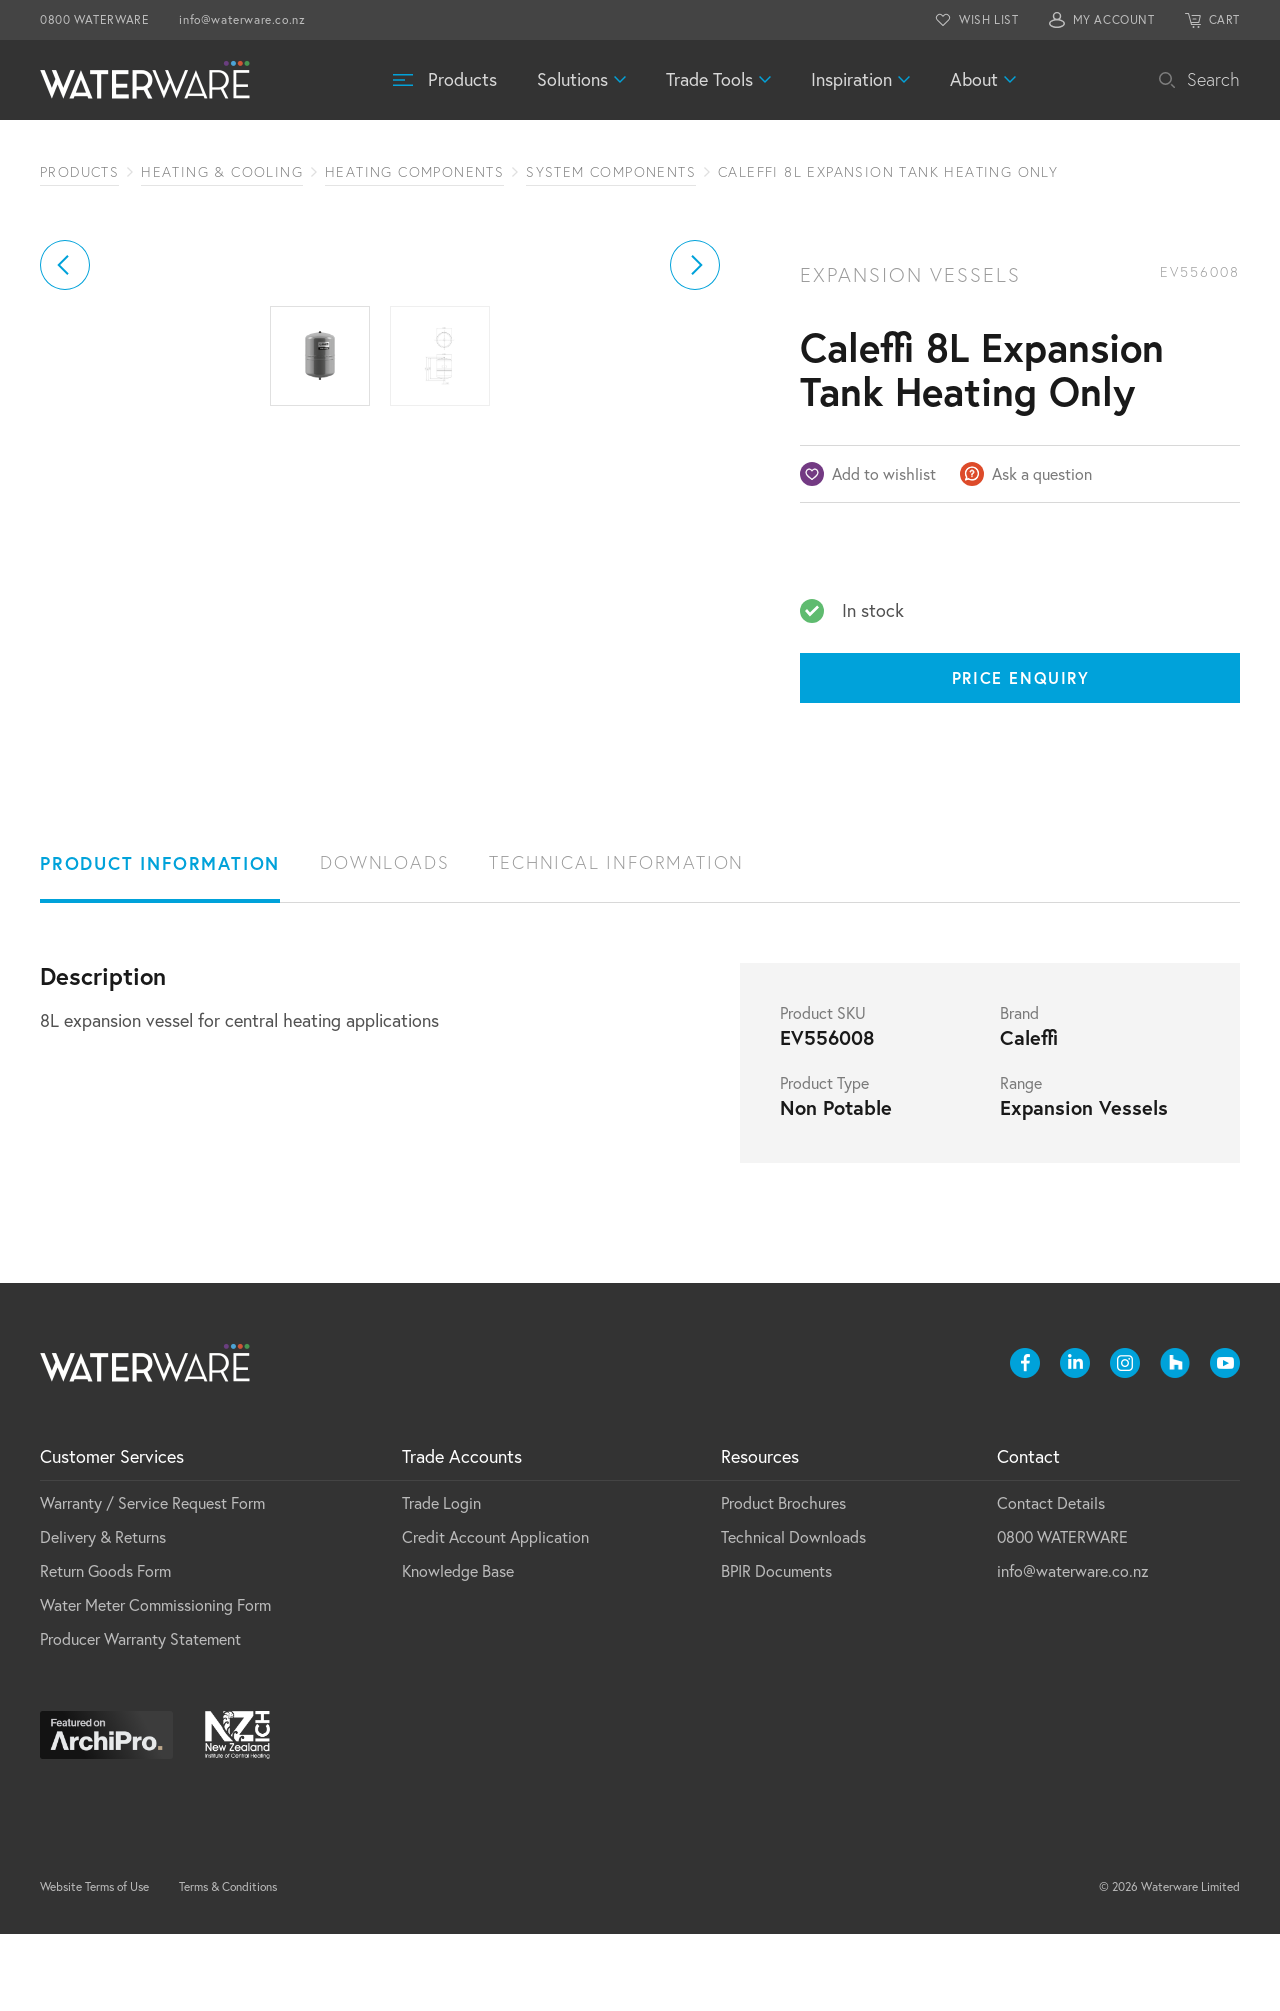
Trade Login (441, 1580)
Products (462, 79)
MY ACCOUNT (1114, 19)
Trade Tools (709, 79)
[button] (65, 452)
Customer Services (112, 1533)
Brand (1019, 1090)
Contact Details (1051, 1580)
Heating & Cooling (222, 172)
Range (1021, 1160)
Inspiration (851, 79)
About (974, 79)
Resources (760, 1533)
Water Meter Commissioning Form (155, 1682)
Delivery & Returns (103, 1614)
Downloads (384, 939)
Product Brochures (783, 1580)
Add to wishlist (884, 474)
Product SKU (823, 1090)
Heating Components (414, 172)
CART (1224, 19)
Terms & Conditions (228, 1963)
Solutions (572, 79)
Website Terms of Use (94, 1963)
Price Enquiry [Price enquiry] (1021, 677)
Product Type (824, 1160)
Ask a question (1042, 474)
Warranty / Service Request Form (152, 1580)
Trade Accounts (462, 1533)
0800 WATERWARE (94, 19)
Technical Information (616, 939)
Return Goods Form (105, 1648)
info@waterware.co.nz (242, 19)
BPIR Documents (776, 1648)
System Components (611, 172)
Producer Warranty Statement (140, 1716)
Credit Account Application (495, 1614)
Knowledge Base (458, 1648)
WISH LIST (988, 19)
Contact (1028, 1533)
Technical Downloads (793, 1614)
